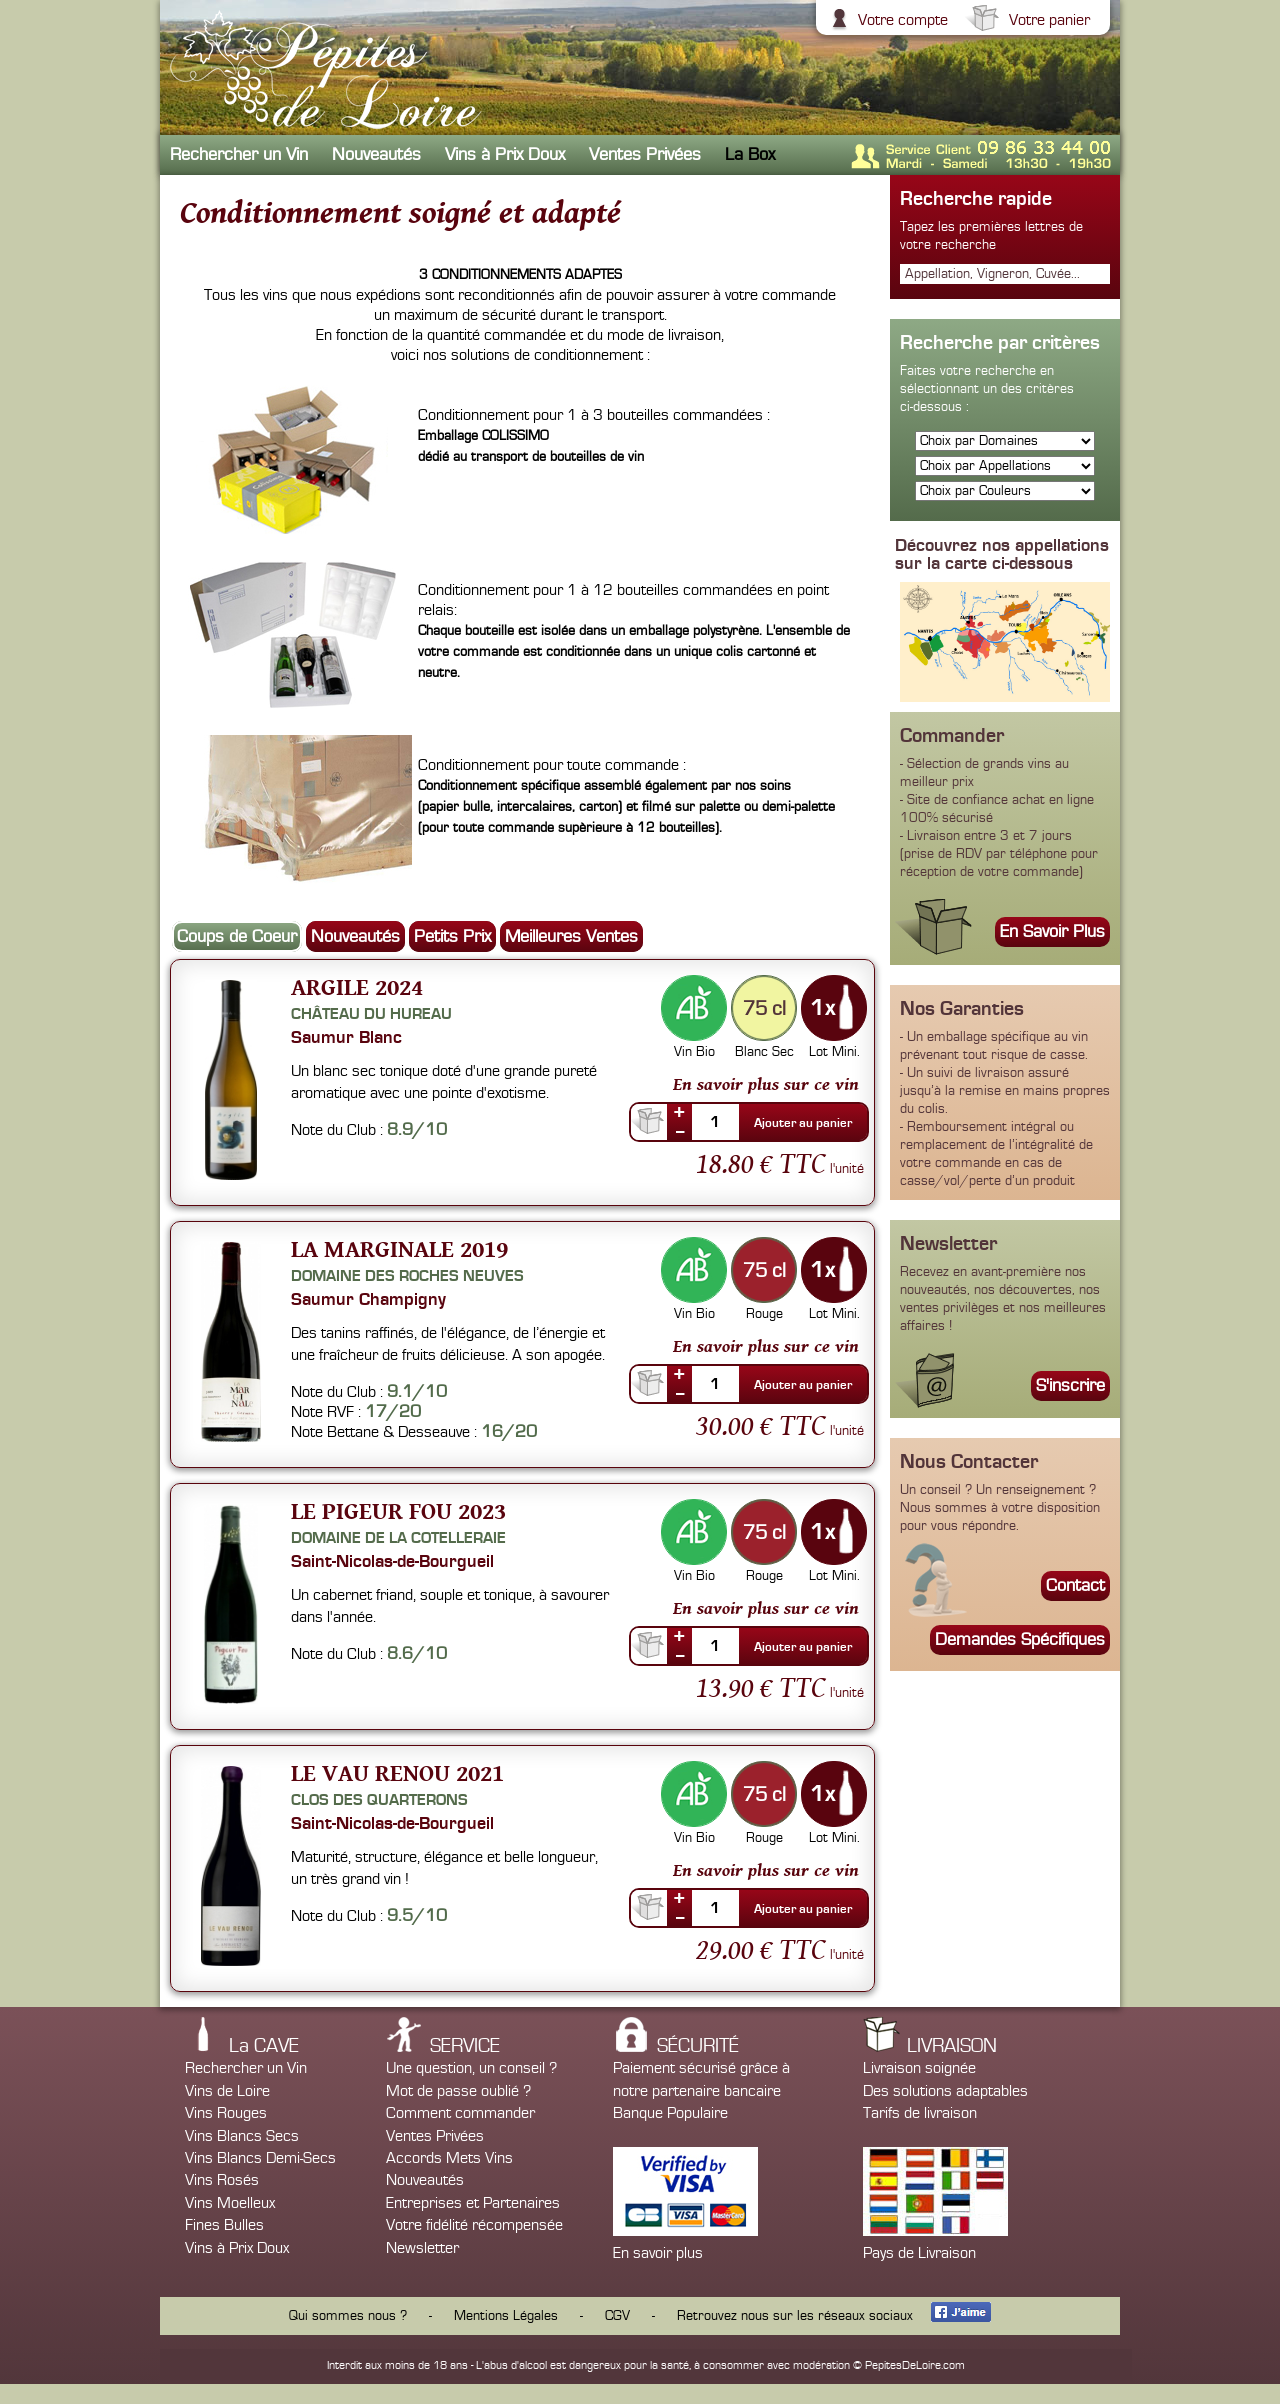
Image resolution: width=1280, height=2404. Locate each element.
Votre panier (1047, 20)
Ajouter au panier (803, 1123)
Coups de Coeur (237, 936)
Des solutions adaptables (945, 2091)
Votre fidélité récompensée (474, 2225)
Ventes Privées (645, 154)
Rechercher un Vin (239, 154)
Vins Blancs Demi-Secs (260, 2158)
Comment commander (460, 2113)
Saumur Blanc (346, 1037)
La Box (750, 154)
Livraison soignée (919, 2068)
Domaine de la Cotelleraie (398, 1538)
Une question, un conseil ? (471, 2068)
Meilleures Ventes (571, 936)
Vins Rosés (222, 2180)
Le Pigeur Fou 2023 (398, 1510)
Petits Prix (452, 936)
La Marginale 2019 (399, 1248)
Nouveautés (376, 154)
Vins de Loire (227, 2091)
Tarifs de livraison (920, 2113)
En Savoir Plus (1052, 931)
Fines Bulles (224, 2225)
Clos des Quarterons (379, 1800)
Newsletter (422, 2248)
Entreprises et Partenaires (473, 2203)
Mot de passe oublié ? (458, 2091)
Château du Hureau (371, 1014)
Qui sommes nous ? (348, 2316)
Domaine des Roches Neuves (407, 1276)
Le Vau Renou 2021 (397, 1772)
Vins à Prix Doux (505, 154)
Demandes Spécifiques (1020, 1639)
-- (680, 1131)
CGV (617, 2316)
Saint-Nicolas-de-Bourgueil (392, 1561)
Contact (1075, 1585)
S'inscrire (1070, 1385)
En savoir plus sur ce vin (766, 1084)
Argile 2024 (357, 986)
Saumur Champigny (368, 1299)
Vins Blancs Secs (242, 2136)
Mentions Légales (506, 2316)
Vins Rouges (226, 2113)
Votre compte (900, 20)
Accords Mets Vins (449, 2158)
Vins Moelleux (230, 2203)
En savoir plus (658, 2253)
